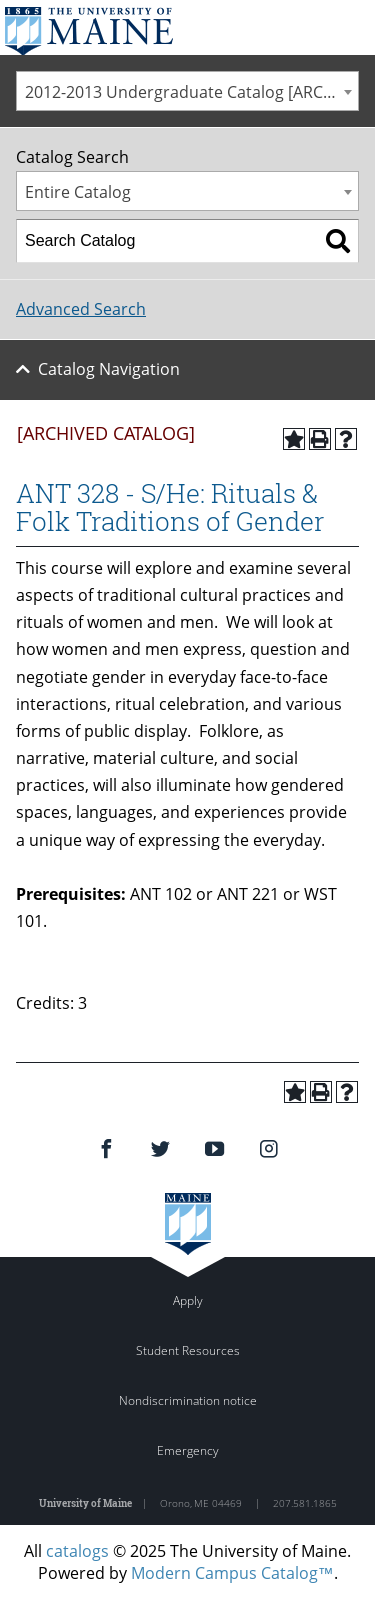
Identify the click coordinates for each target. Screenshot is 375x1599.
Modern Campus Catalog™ (232, 1573)
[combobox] (187, 91)
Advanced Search (81, 309)
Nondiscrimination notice (188, 1400)
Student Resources (188, 1350)
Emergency (188, 1450)
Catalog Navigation (109, 369)
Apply (188, 1300)
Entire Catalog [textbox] (78, 192)
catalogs (77, 1551)
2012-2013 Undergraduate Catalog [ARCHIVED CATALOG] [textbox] (191, 92)
